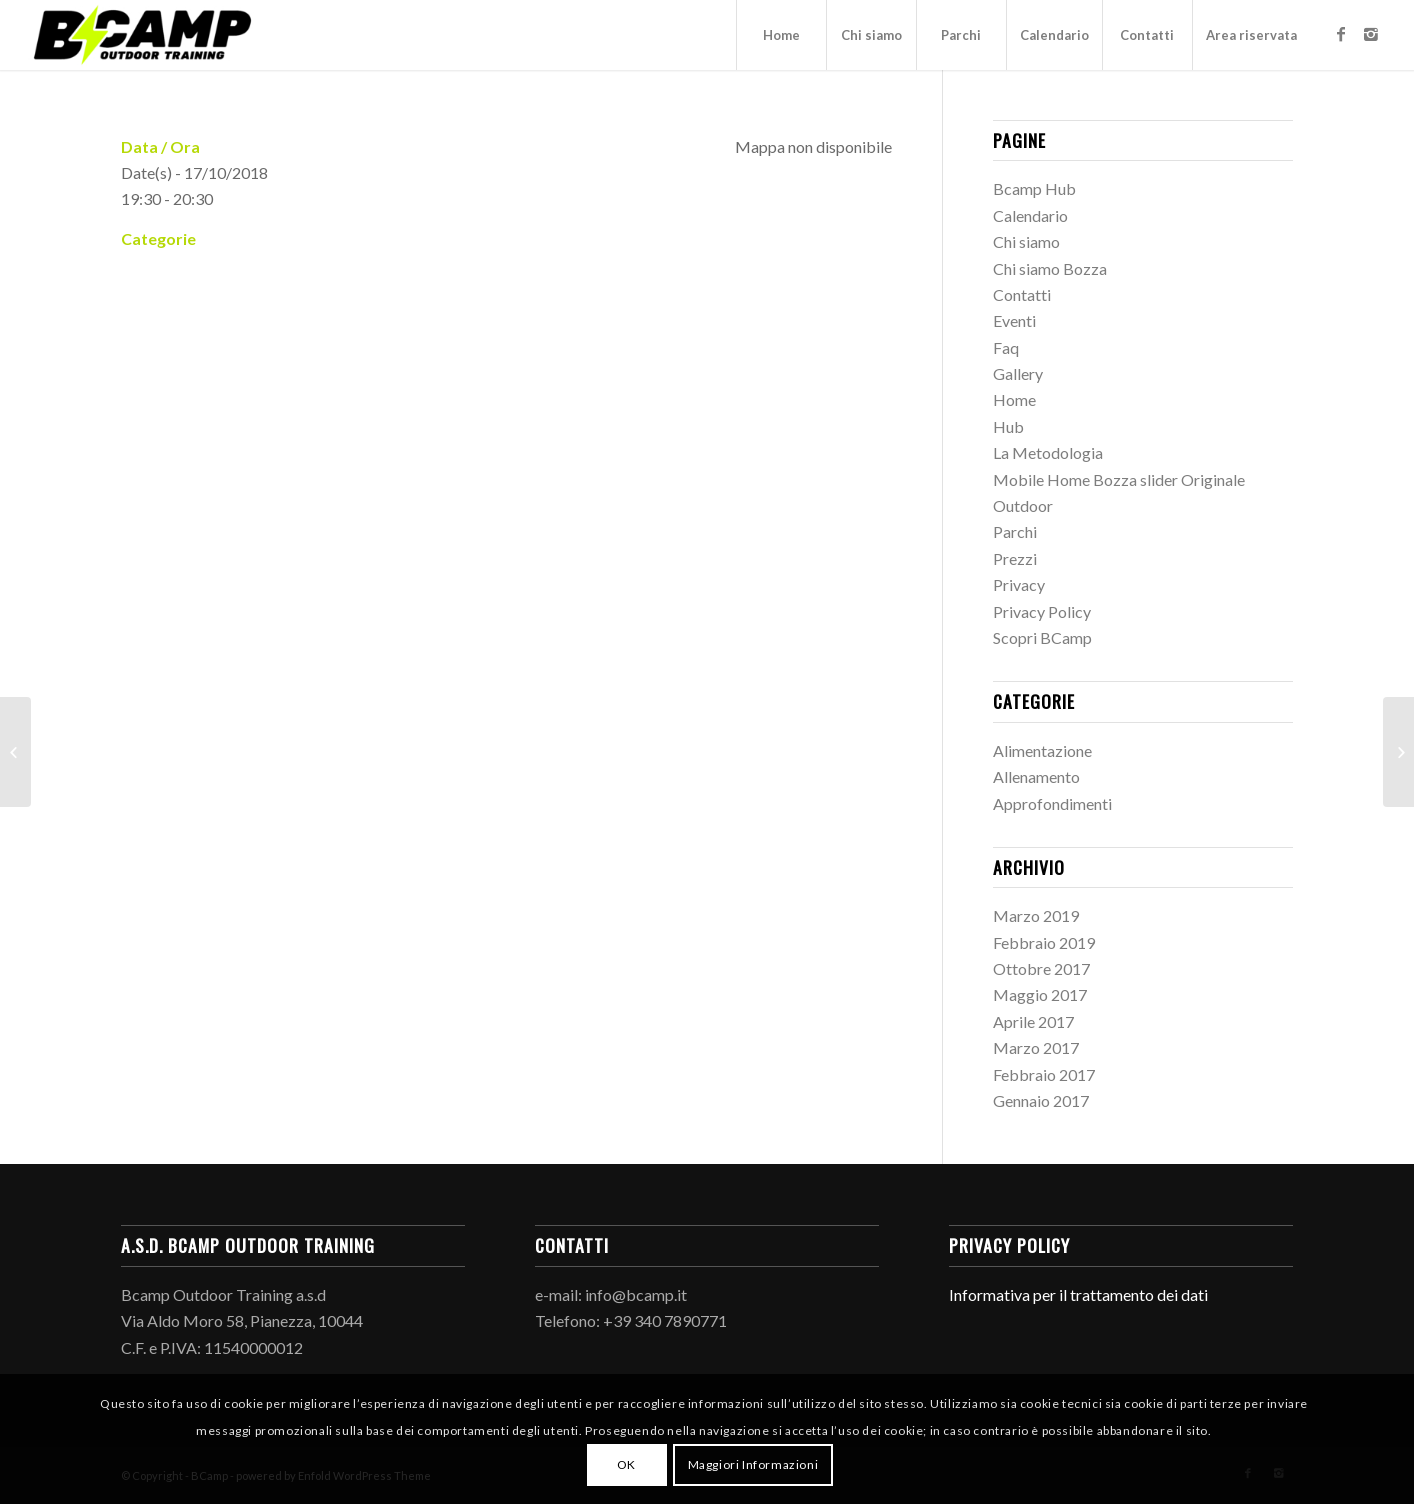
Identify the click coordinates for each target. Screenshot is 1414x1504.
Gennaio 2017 (1041, 1100)
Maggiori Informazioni (753, 1464)
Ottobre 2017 (1041, 968)
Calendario (1030, 215)
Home (1014, 399)
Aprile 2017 (1033, 1021)
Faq (1006, 347)
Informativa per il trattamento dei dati (1078, 1294)
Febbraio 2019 (1044, 942)
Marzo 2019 (1036, 915)
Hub (1008, 426)
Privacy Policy (1042, 611)
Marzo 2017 (1036, 1047)
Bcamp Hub (1034, 188)
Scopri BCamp (1042, 637)
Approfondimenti (1052, 803)
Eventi (1014, 320)
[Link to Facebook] (1341, 34)
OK (626, 1464)
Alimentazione (1042, 750)
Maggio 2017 (1040, 994)
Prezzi (1015, 558)
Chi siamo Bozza (1050, 268)
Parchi (1015, 531)
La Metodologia (1048, 452)
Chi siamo (1026, 241)
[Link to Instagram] (1371, 34)
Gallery (1018, 373)
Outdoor (1023, 505)
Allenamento (1036, 776)
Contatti (1022, 294)
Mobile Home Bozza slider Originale (1119, 479)
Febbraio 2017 (1044, 1074)
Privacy (1019, 584)
